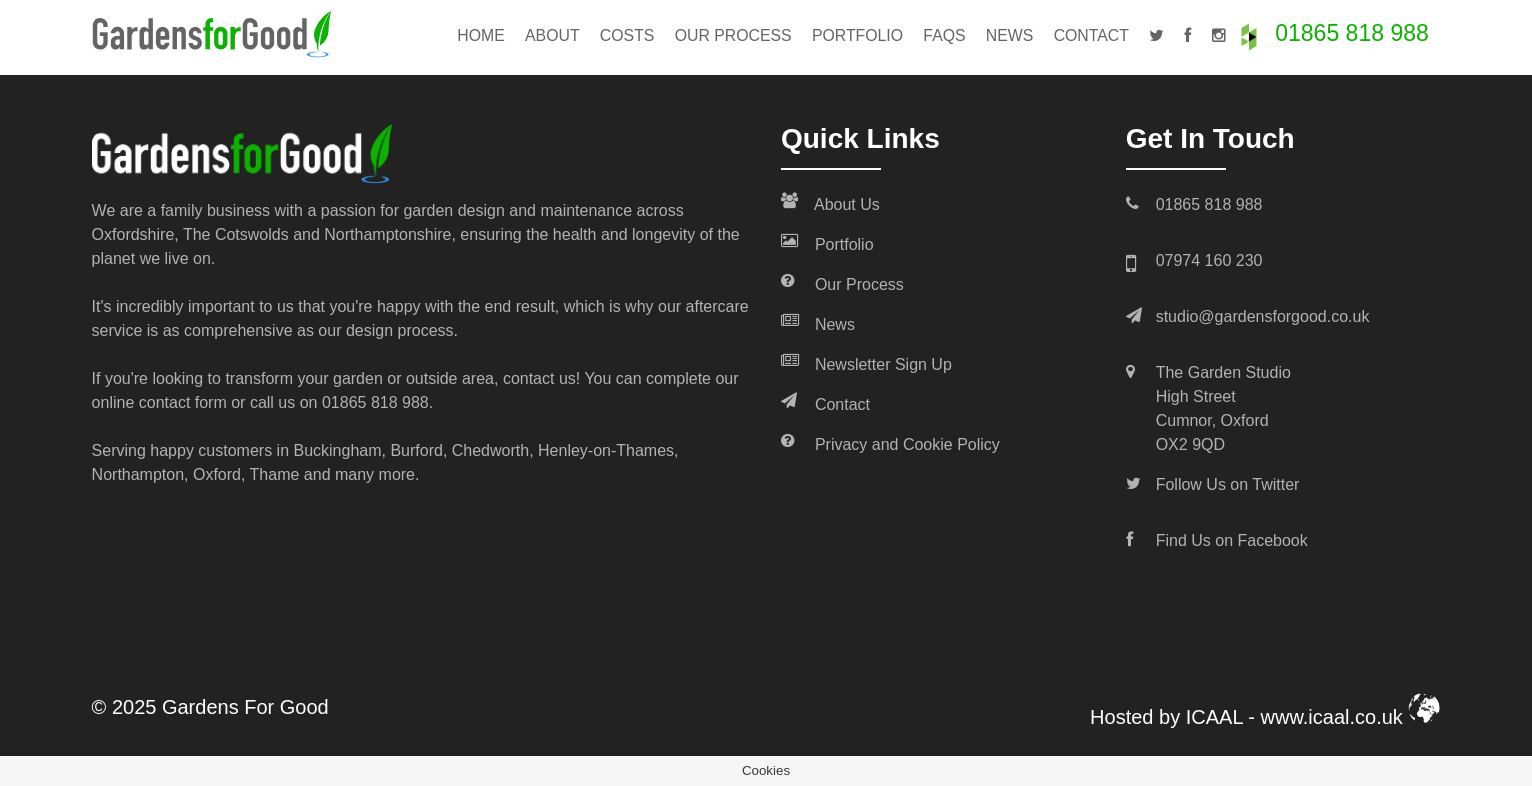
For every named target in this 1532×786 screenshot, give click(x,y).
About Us (830, 203)
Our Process (733, 35)
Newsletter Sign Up (866, 363)
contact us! (541, 378)
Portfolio (857, 35)
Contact (1091, 35)
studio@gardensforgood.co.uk (1263, 316)
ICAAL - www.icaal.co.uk (1313, 717)
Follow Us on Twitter (1228, 484)
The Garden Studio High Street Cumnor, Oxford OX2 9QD (1223, 408)
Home (481, 35)
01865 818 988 (1352, 33)
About (552, 35)
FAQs (944, 35)
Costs (627, 35)
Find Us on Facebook (1232, 540)
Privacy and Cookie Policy (890, 443)
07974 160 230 (1209, 260)
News (1010, 35)
